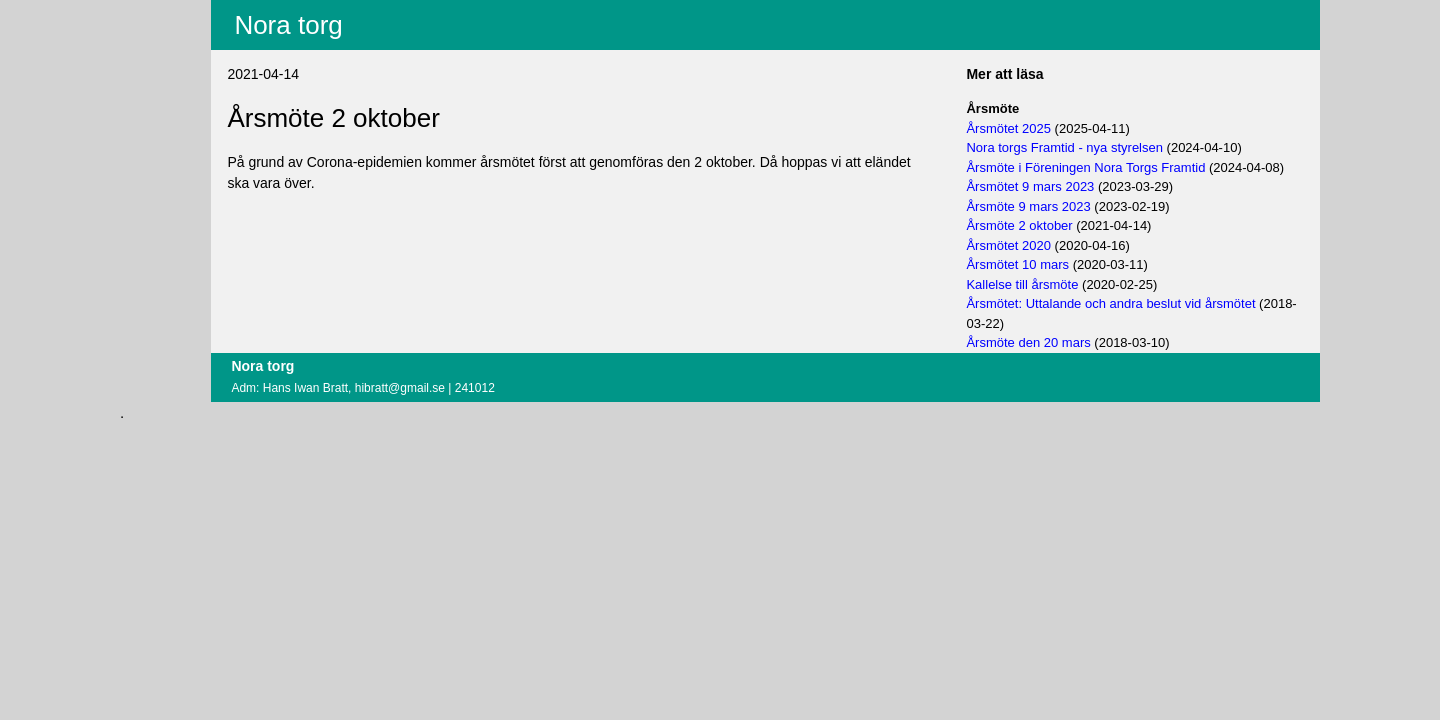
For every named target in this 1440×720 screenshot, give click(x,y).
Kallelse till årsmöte (1059, 303)
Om (147, 159)
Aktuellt (159, 13)
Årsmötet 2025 (1045, 128)
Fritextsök (166, 65)
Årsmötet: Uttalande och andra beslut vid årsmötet (1147, 323)
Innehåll (160, 39)
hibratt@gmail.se (508, 407)
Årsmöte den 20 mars (1065, 362)
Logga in (163, 133)
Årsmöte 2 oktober (1056, 245)
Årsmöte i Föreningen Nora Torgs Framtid (1122, 167)
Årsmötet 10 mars (1054, 284)
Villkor (161, 96)
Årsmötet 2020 (1045, 264)
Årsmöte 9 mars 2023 (1065, 225)
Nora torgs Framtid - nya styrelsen (1101, 147)
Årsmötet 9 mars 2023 (1067, 206)
